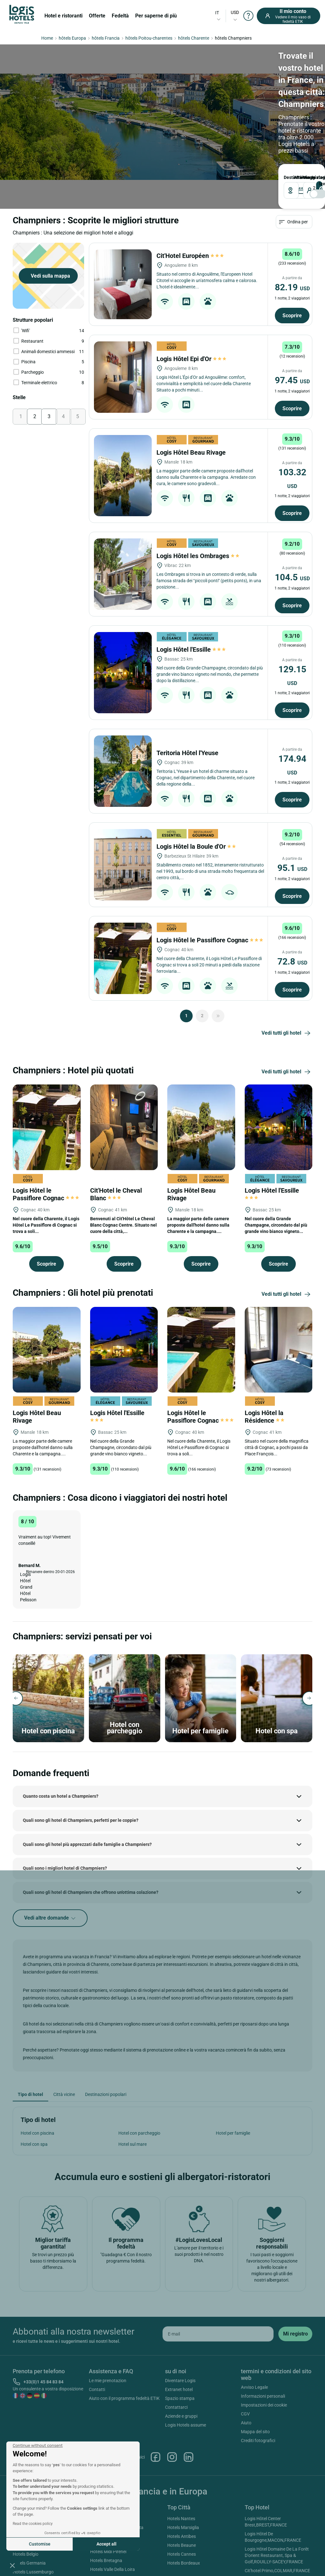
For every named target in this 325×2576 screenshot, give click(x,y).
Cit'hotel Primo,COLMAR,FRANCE (277, 2512)
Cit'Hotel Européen (190, 197)
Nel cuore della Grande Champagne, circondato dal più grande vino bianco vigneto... (276, 1167)
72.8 (292, 903)
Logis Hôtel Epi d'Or (191, 301)
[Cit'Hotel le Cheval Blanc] (124, 1068)
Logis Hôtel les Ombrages (198, 498)
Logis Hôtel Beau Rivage (191, 394)
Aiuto (246, 2364)
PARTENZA (133, 107)
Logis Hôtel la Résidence (265, 1358)
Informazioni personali (263, 2338)
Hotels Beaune (181, 2487)
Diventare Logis (180, 2322)
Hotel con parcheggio (139, 2075)
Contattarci (176, 2349)
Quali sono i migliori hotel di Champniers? (65, 1810)
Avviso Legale (254, 2329)
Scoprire (292, 257)
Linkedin (188, 2399)
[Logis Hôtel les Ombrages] (123, 516)
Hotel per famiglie (233, 2075)
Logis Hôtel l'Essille (191, 591)
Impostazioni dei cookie (264, 2346)
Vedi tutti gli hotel (287, 975)
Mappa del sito (255, 2373)
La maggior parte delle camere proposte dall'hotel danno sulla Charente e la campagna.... (198, 1167)
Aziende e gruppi (181, 2358)
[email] (218, 2275)
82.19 (292, 229)
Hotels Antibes (181, 2478)
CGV (245, 2355)
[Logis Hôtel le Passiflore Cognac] (123, 900)
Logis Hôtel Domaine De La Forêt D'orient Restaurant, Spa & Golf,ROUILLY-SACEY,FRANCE (277, 2497)
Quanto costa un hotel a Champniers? (60, 1738)
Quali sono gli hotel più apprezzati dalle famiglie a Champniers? (87, 1786)
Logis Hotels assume (185, 2366)
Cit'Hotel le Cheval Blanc (116, 1136)
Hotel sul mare (132, 2086)
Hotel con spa (34, 2086)
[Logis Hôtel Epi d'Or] (123, 319)
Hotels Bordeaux (183, 2504)
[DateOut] (142, 120)
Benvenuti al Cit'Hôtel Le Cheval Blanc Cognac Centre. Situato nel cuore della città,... (123, 1167)
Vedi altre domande (50, 1860)
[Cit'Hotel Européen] (123, 226)
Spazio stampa (180, 2340)
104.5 (292, 519)
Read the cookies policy (33, 2523)
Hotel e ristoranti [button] (63, 16)
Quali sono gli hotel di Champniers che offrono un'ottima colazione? (90, 1833)
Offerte (97, 16)
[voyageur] (187, 120)
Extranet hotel (179, 2331)
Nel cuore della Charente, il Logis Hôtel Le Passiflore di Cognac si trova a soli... (46, 1167)
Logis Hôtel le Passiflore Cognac (209, 882)
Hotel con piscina (37, 2075)
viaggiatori (175, 107)
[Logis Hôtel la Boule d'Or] (123, 806)
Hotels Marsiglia (183, 2469)
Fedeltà (120, 16)
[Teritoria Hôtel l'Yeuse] (123, 713)
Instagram (172, 2399)
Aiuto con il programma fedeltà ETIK (124, 2340)
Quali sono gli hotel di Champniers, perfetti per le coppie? (80, 1762)
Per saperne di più (156, 16)
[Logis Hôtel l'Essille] (123, 614)
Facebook (155, 2399)
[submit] (295, 2276)
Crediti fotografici (258, 2382)
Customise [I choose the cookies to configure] (39, 2543)
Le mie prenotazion (107, 2322)
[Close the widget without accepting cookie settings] (38, 2445)
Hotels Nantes (181, 2460)
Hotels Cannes (181, 2496)
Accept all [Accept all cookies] (106, 2543)
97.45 (292, 322)
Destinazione (24, 107)
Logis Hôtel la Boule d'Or (196, 788)
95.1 (292, 810)
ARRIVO (93, 107)
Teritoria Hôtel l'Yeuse (188, 695)
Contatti (97, 2331)
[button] (12, 2565)
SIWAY (231, 2570)
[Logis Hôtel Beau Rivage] (123, 417)
